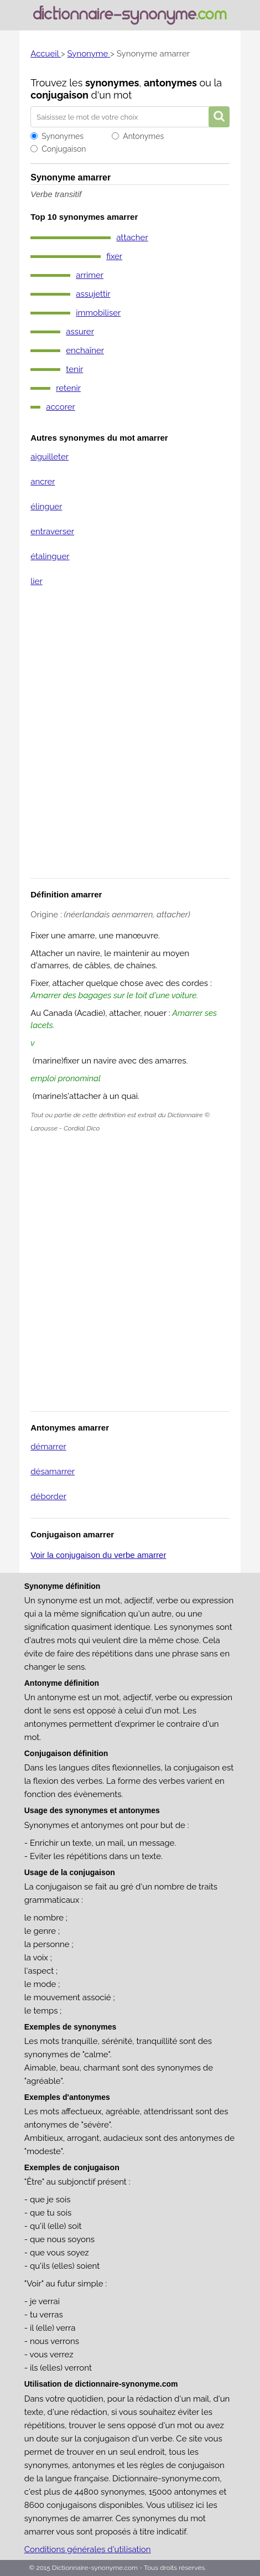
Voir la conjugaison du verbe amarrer (98, 1555)
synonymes (112, 83)
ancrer (42, 482)
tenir (74, 369)
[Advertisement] (130, 740)
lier (36, 581)
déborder (48, 1496)
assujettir (93, 294)
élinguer (46, 507)
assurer (80, 332)
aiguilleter (49, 457)
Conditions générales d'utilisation (87, 2549)
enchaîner (85, 350)
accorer (60, 407)
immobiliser (98, 313)
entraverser (52, 531)
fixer (114, 256)
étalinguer (49, 556)
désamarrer (52, 1472)
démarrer (48, 1447)
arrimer (89, 275)
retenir (68, 388)
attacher (132, 237)
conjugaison (59, 95)
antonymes (170, 83)
